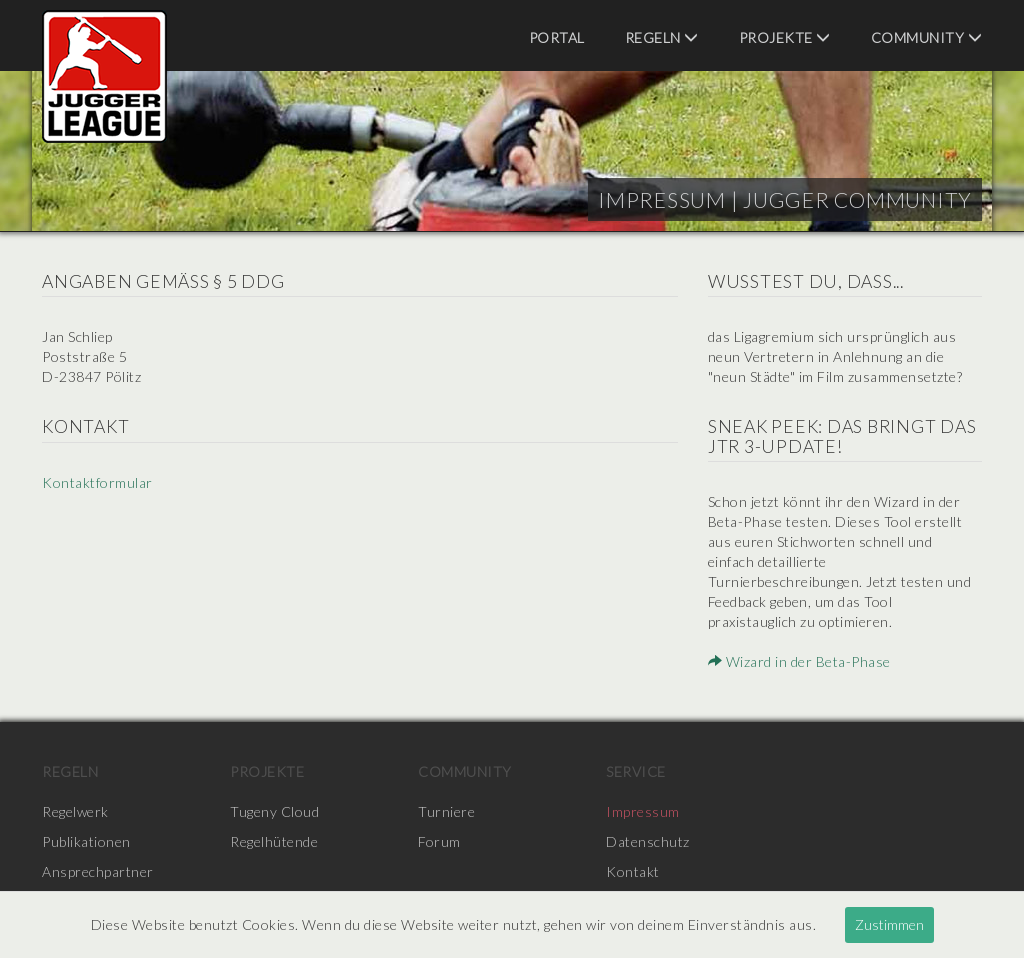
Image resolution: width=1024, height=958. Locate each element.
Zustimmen (889, 924)
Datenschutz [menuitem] (648, 841)
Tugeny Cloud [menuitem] (274, 811)
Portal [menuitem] (557, 37)
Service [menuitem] (636, 771)
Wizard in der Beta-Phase (799, 661)
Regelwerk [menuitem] (75, 811)
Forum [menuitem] (439, 841)
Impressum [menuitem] (643, 811)
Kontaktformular (97, 482)
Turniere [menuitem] (446, 811)
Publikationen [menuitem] (86, 841)
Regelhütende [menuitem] (274, 841)
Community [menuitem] (927, 37)
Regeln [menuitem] (662, 37)
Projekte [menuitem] (785, 37)
